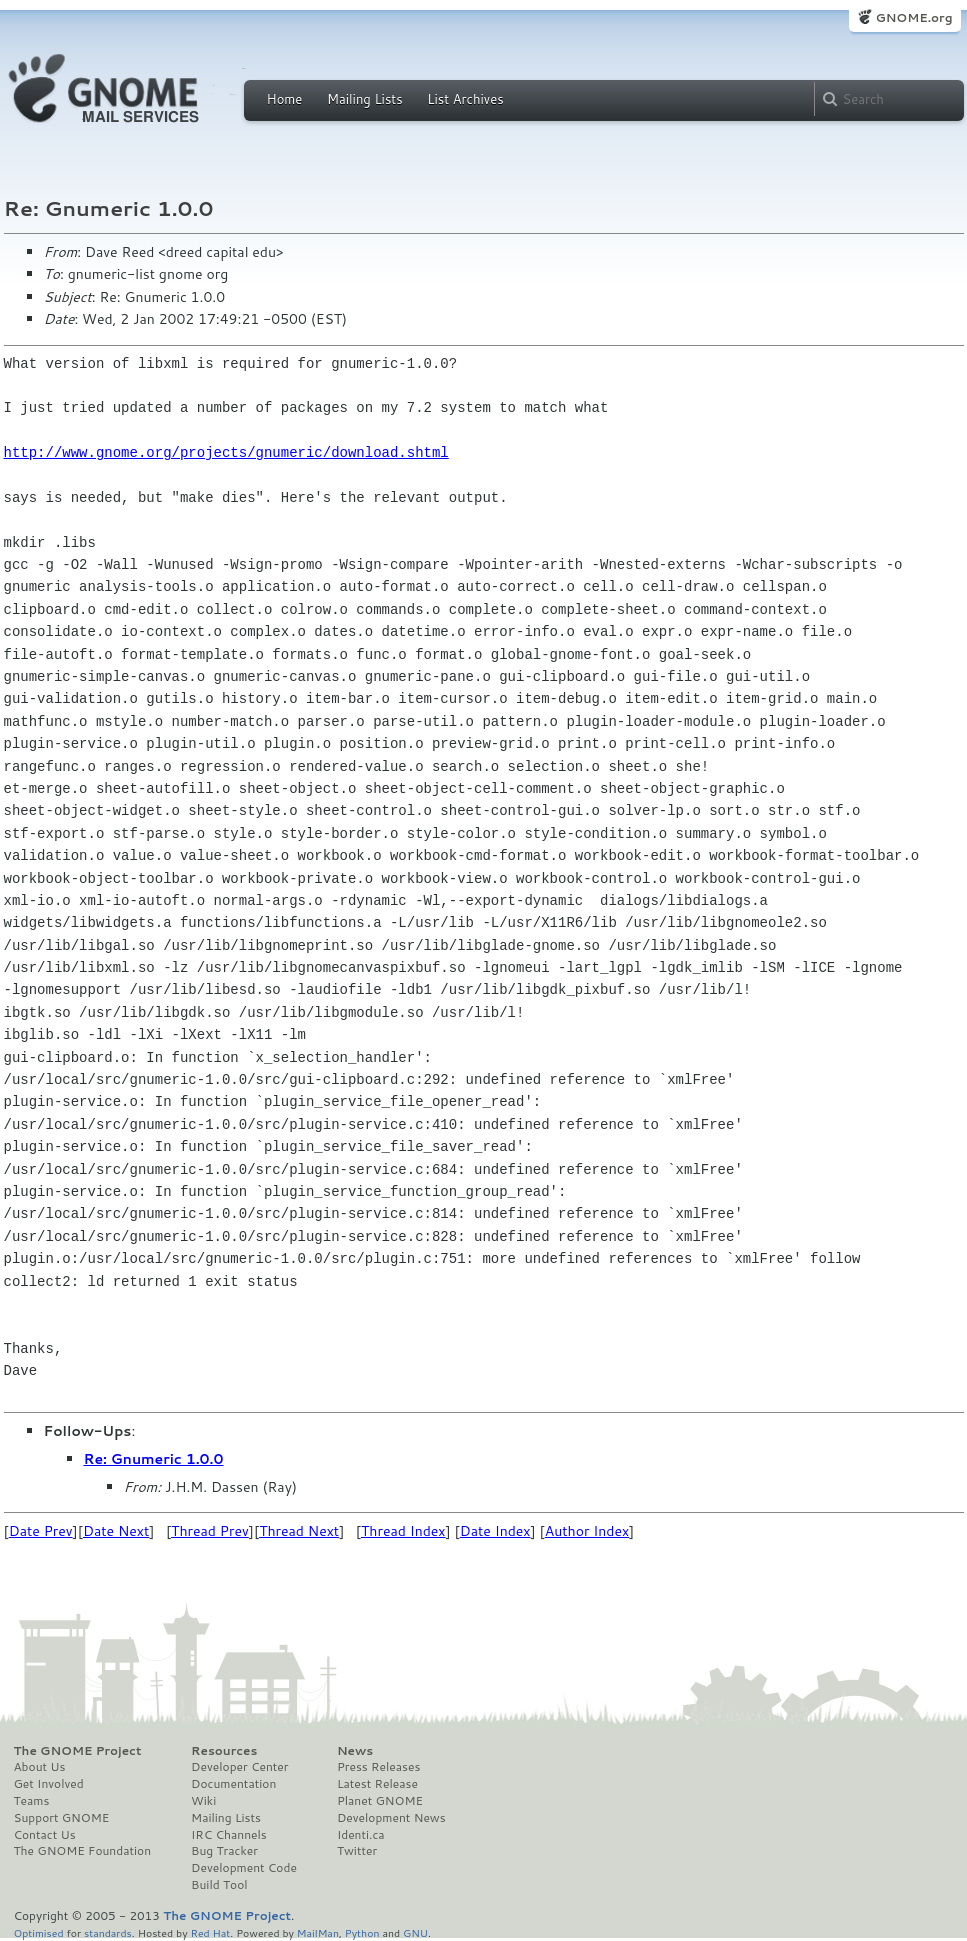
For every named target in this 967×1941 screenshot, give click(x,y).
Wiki (203, 1801)
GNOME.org (913, 17)
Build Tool (219, 1885)
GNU (415, 1932)
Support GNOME (62, 1818)
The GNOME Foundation (83, 1851)
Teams (32, 1801)
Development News (391, 1818)
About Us (40, 1767)
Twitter (357, 1851)
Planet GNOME (380, 1801)
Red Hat (210, 1932)
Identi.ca (361, 1835)
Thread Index (403, 1531)
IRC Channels (229, 1835)
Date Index (495, 1531)
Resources (224, 1751)
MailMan (318, 1932)
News (355, 1751)
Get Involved (49, 1784)
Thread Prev (210, 1531)
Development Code (244, 1868)
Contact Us (45, 1835)
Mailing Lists (365, 99)
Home (285, 99)
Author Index (587, 1531)
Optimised (39, 1932)
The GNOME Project (78, 1751)
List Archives (465, 99)
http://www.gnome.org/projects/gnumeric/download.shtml (226, 452)
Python (362, 1932)
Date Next (116, 1531)
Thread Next (299, 1531)
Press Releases (378, 1767)
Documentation (233, 1784)
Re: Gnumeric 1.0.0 (154, 1459)
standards (108, 1932)
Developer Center (239, 1767)
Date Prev (41, 1531)
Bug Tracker (224, 1851)
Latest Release (377, 1784)
